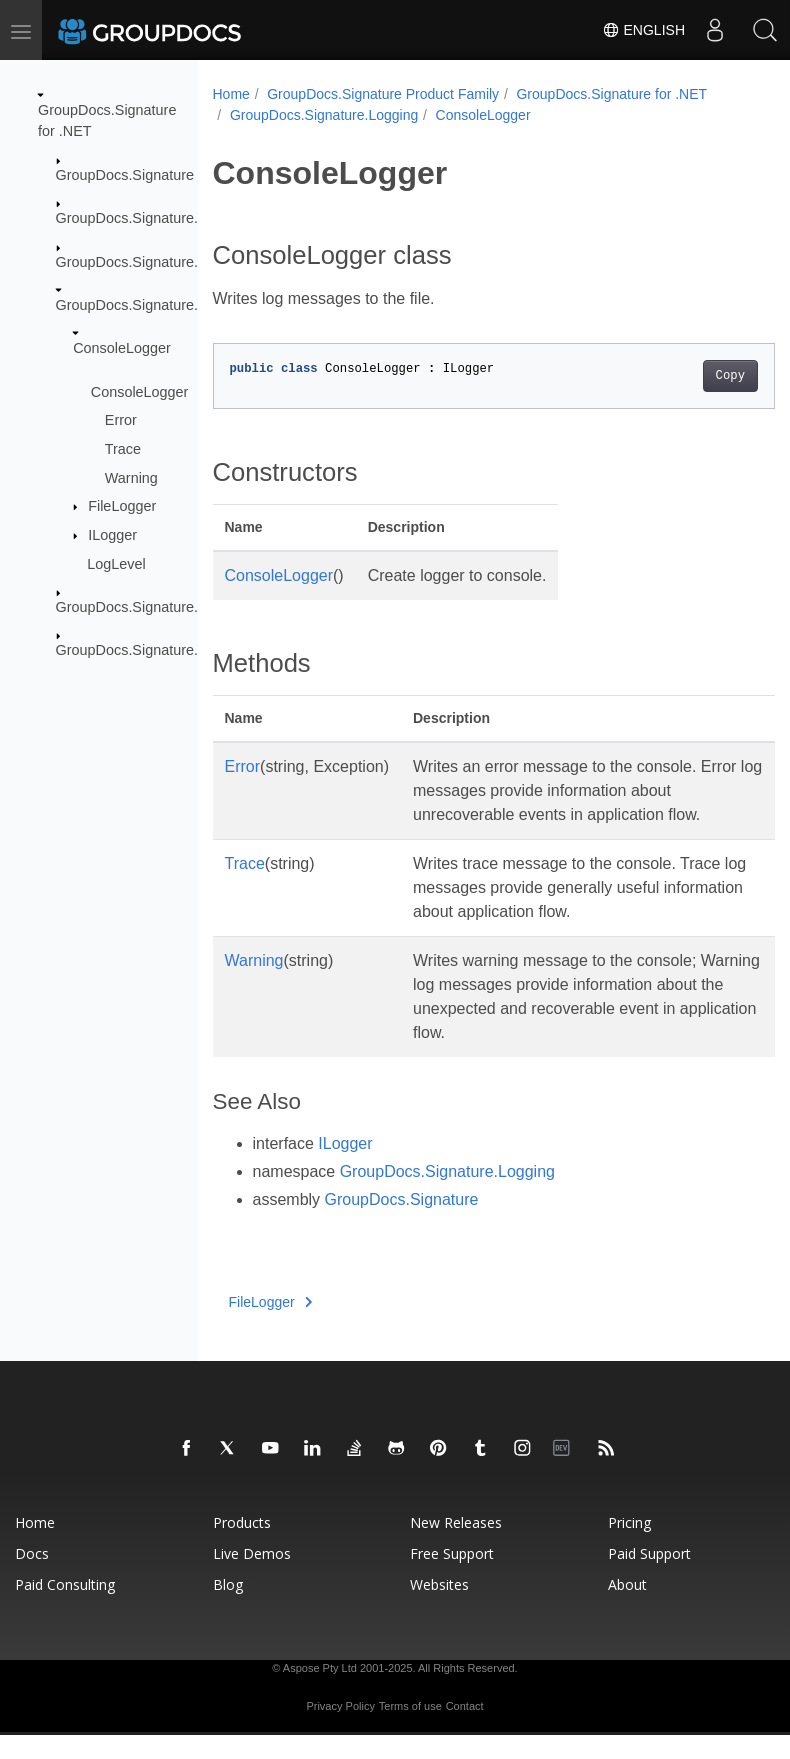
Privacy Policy (340, 1730)
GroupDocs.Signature (125, 175)
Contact (465, 1730)
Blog (228, 1608)
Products (242, 1546)
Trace (123, 449)
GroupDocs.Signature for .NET (611, 94)
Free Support (452, 1577)
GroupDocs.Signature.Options (152, 607)
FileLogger (122, 506)
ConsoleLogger (122, 348)
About (627, 1608)
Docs (32, 1577)
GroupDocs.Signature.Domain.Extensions (189, 261)
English (643, 30)
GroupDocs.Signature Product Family (383, 94)
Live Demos (252, 1577)
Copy (690, 376)
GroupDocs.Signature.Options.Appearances (196, 650)
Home (231, 94)
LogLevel (116, 563)
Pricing (629, 1546)
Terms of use (410, 1730)
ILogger (112, 535)
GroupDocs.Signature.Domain (152, 218)
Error (121, 420)
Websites (439, 1608)
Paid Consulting (65, 1608)
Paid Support (649, 1577)
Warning (131, 477)
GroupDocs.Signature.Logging (153, 305)
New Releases (456, 1546)
